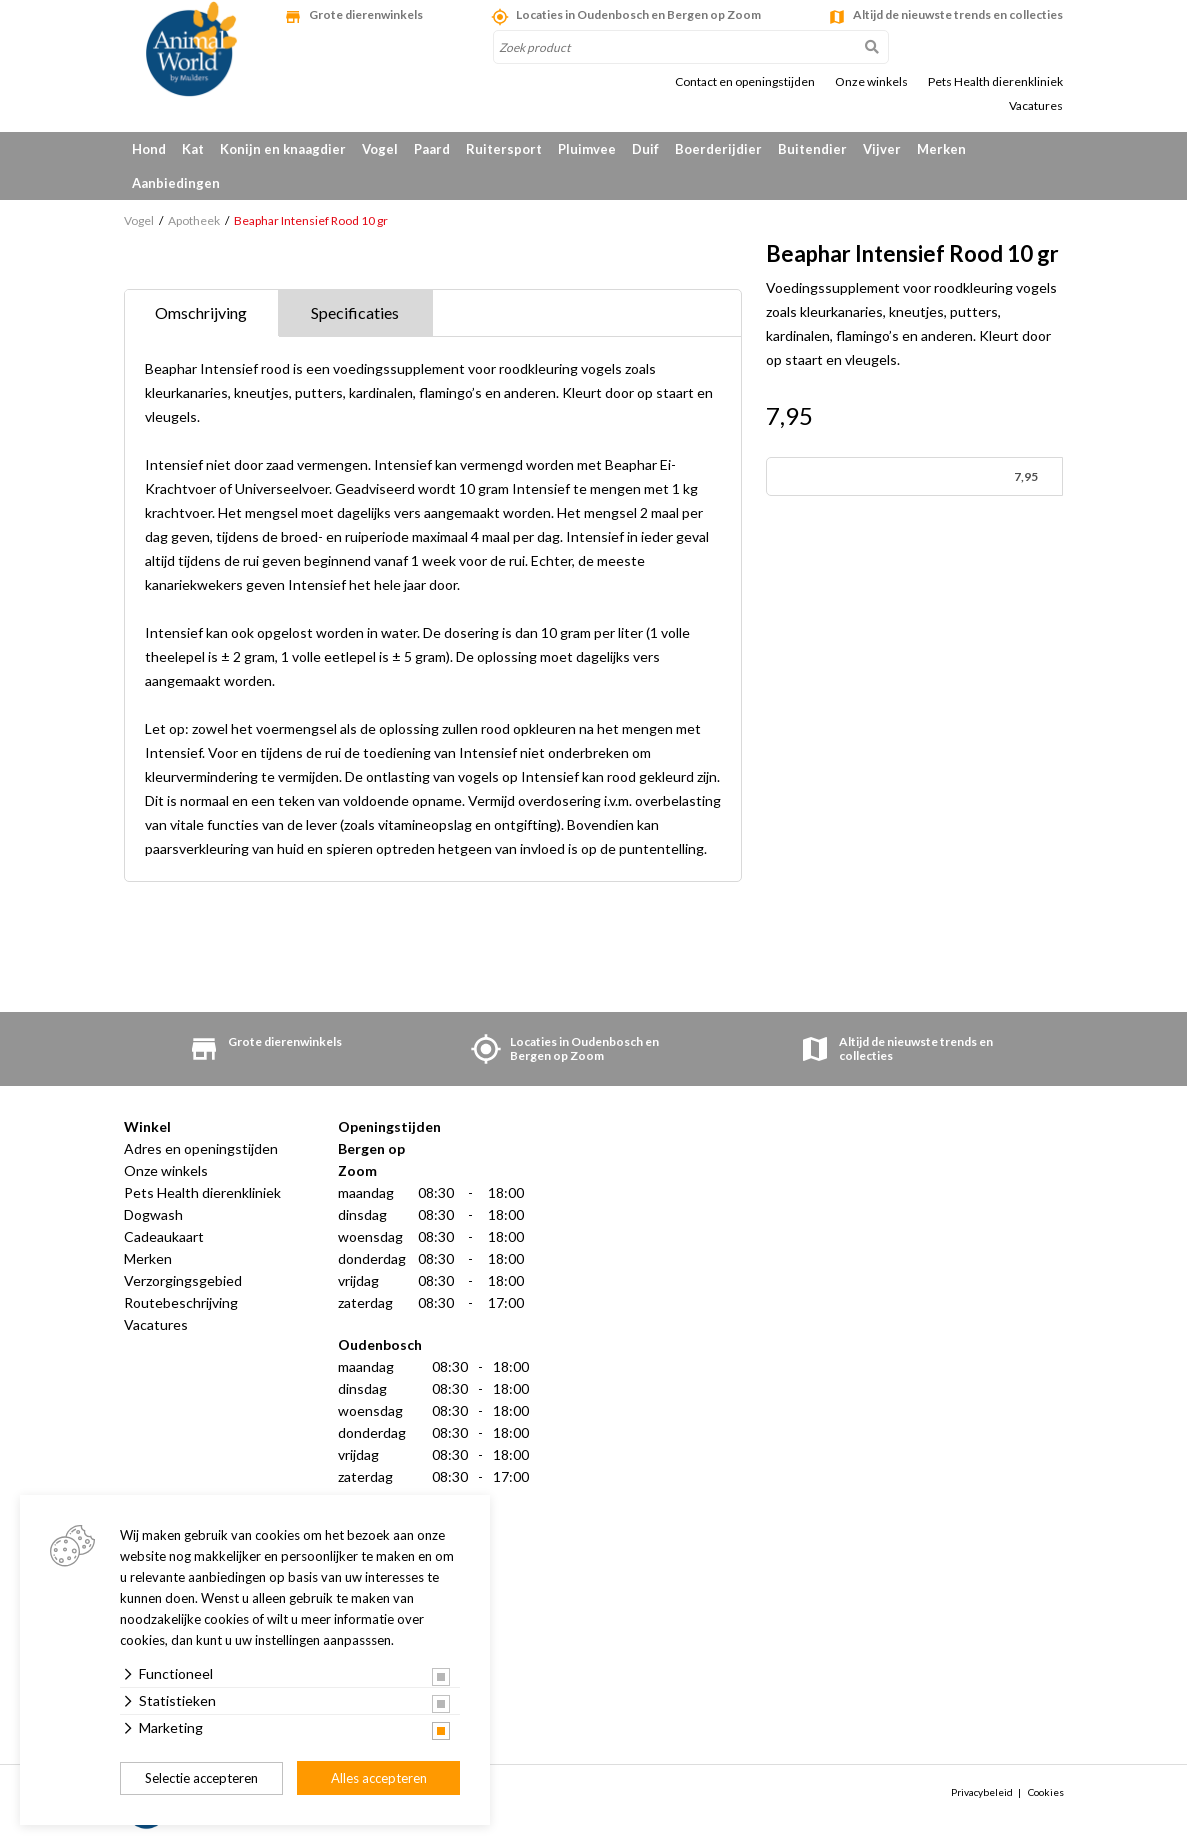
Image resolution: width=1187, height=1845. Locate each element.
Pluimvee (587, 149)
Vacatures (1036, 106)
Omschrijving (201, 312)
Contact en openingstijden (745, 82)
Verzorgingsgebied (183, 1280)
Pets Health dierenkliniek (995, 82)
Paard (432, 149)
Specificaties (355, 312)
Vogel (380, 149)
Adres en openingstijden (201, 1148)
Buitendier (812, 149)
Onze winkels (871, 82)
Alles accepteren (379, 1778)
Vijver (882, 149)
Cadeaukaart (164, 1236)
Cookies (1046, 1792)
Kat (193, 149)
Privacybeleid (982, 1792)
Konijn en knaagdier (283, 149)
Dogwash (153, 1214)
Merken (941, 149)
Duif (645, 149)
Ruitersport (504, 149)
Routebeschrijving (181, 1302)
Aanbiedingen (176, 183)
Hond (149, 149)
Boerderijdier (718, 149)
